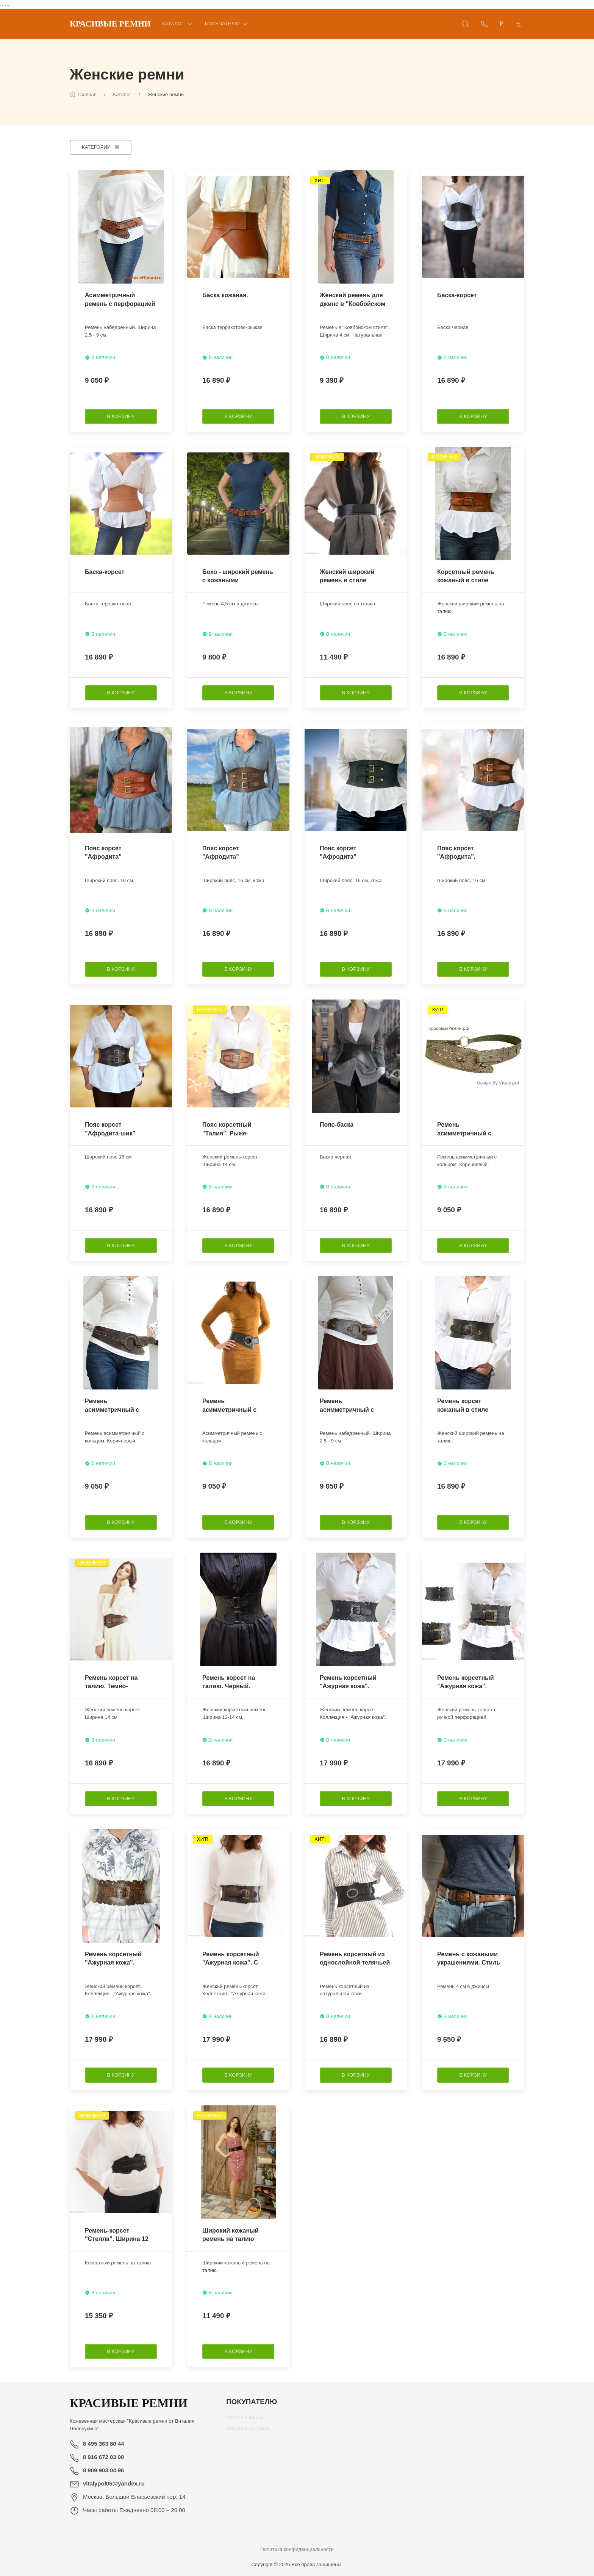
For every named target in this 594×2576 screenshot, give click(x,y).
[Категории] (100, 147)
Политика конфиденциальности (296, 2549)
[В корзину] (121, 416)
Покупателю (227, 24)
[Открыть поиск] (465, 24)
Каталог (178, 24)
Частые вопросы (245, 2420)
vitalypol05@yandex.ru (114, 2483)
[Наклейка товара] (75, 175)
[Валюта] (501, 24)
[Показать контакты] (484, 24)
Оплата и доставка (248, 2431)
